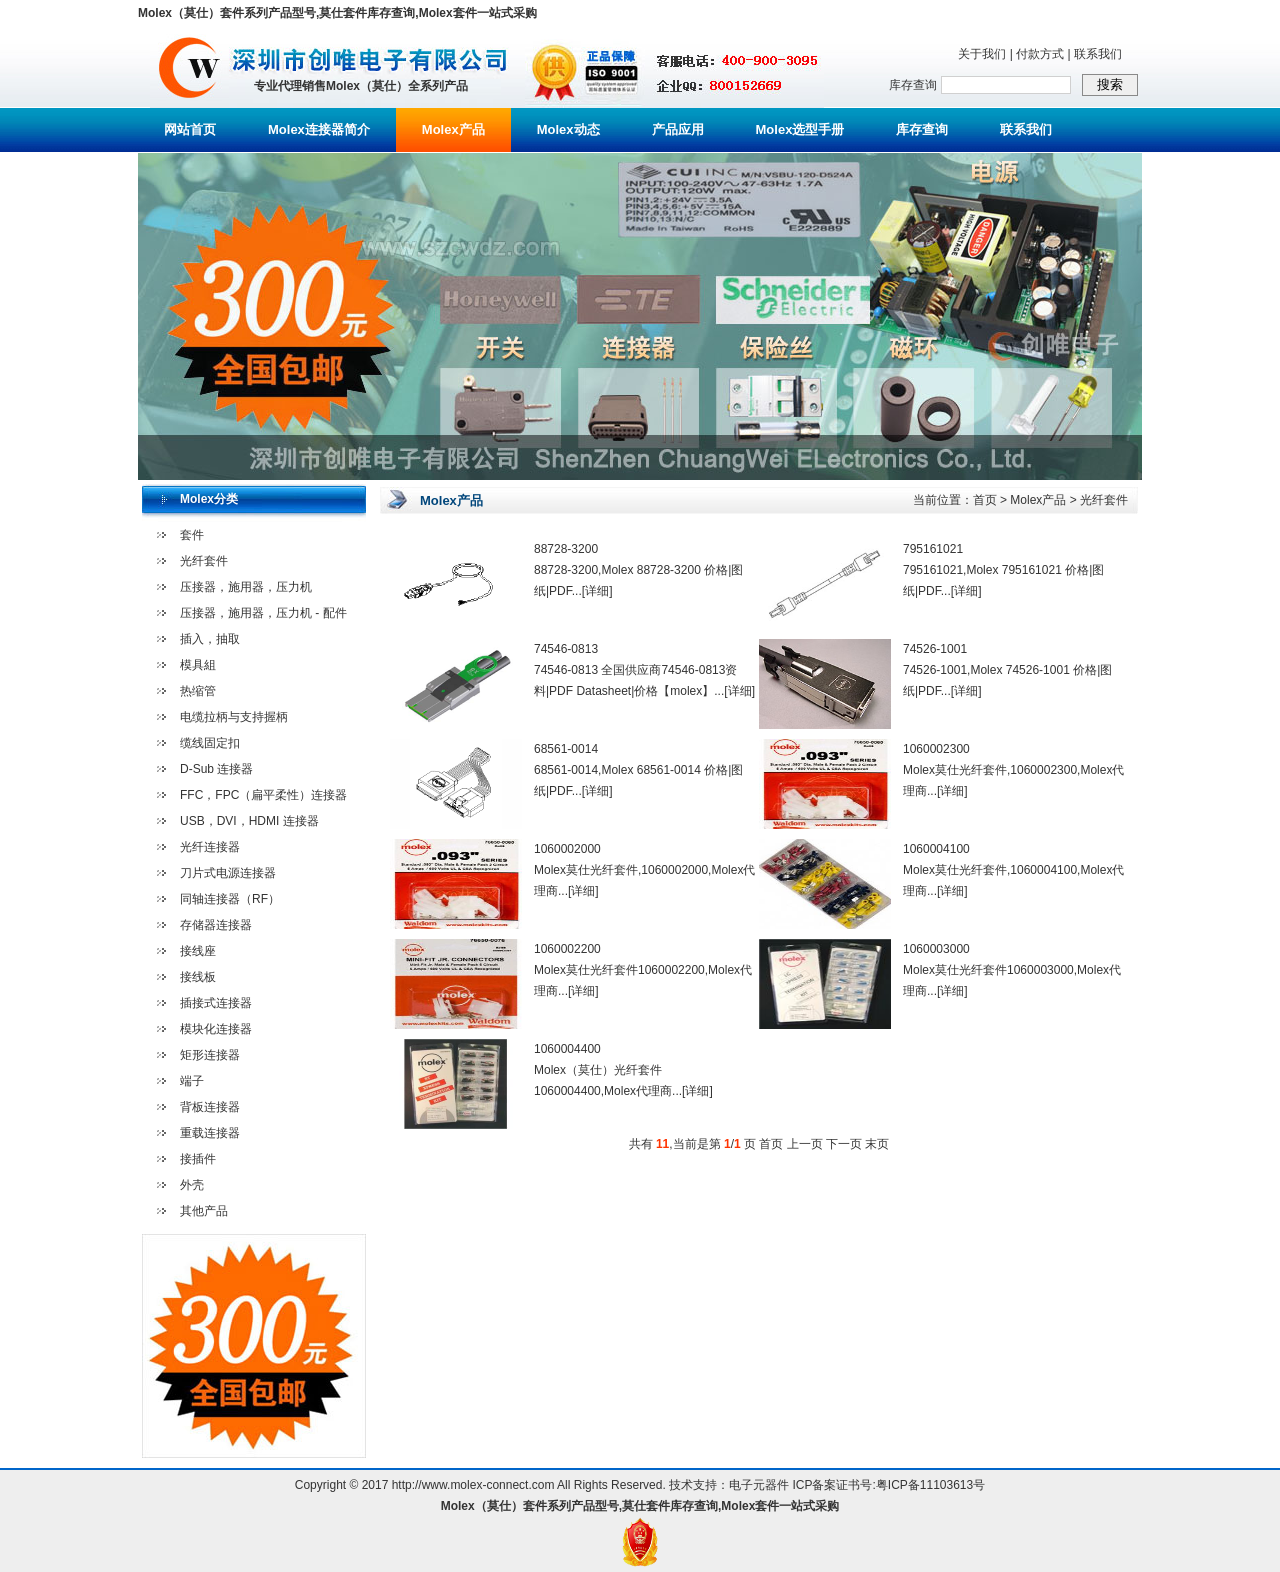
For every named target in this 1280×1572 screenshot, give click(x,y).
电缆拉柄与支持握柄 (234, 717)
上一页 (805, 1144)
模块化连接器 (216, 1029)
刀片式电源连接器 (228, 873)
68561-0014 (566, 749)
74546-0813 (566, 649)
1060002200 (567, 949)
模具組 (198, 665)
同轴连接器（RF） (230, 899)
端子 (192, 1081)
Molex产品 (453, 129)
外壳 (192, 1185)
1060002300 (936, 749)
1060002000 (567, 849)
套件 (192, 535)
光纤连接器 (210, 847)
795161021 (933, 549)
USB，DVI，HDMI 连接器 (249, 821)
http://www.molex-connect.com (473, 1485)
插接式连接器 (216, 1003)
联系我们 (1098, 54)
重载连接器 (210, 1133)
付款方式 (1040, 54)
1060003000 (936, 949)
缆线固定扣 (210, 743)
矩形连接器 (210, 1055)
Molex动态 (568, 129)
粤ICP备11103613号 (930, 1485)
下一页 (844, 1144)
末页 (877, 1144)
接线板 (198, 977)
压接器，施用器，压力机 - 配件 (263, 613)
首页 (985, 500)
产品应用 (678, 129)
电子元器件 (759, 1485)
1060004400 (567, 1049)
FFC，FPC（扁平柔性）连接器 (263, 795)
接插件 (198, 1159)
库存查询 (922, 129)
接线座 (198, 951)
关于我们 (982, 54)
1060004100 (936, 849)
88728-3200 (566, 549)
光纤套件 (204, 561)
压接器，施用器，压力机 (246, 587)
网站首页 (190, 129)
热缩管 (198, 691)
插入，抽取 (210, 639)
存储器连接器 (216, 925)
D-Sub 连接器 (216, 769)
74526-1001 (935, 649)
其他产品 (204, 1211)
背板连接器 (210, 1107)
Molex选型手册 (800, 129)
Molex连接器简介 (319, 129)
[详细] (597, 591)
